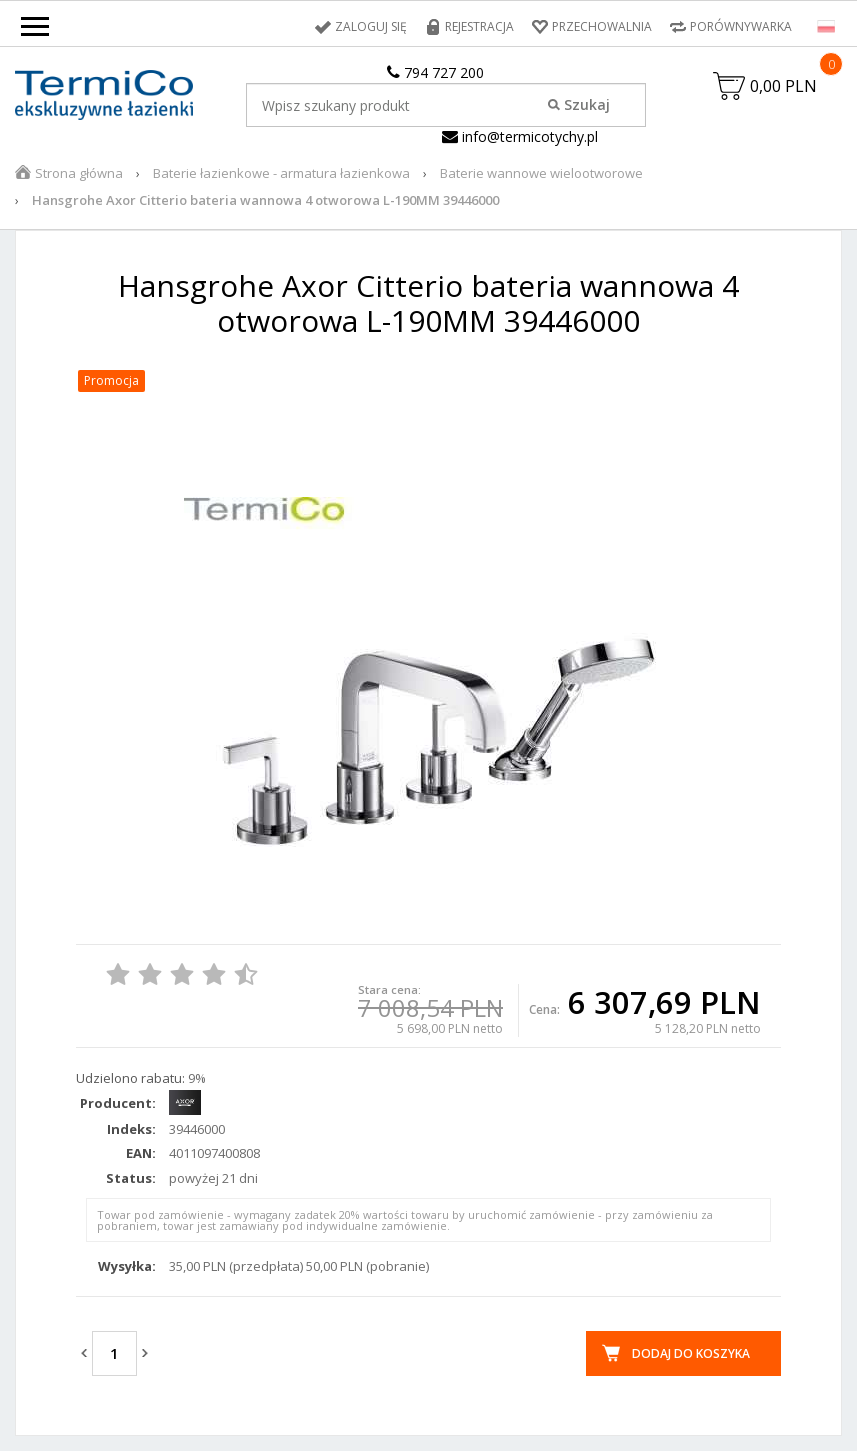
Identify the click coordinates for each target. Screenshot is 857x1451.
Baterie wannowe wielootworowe (541, 173)
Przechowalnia (602, 26)
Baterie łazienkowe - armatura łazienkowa (281, 173)
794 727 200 (435, 72)
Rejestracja (479, 26)
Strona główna (79, 173)
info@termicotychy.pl (520, 136)
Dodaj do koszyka (691, 1353)
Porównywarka (741, 26)
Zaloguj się (371, 26)
